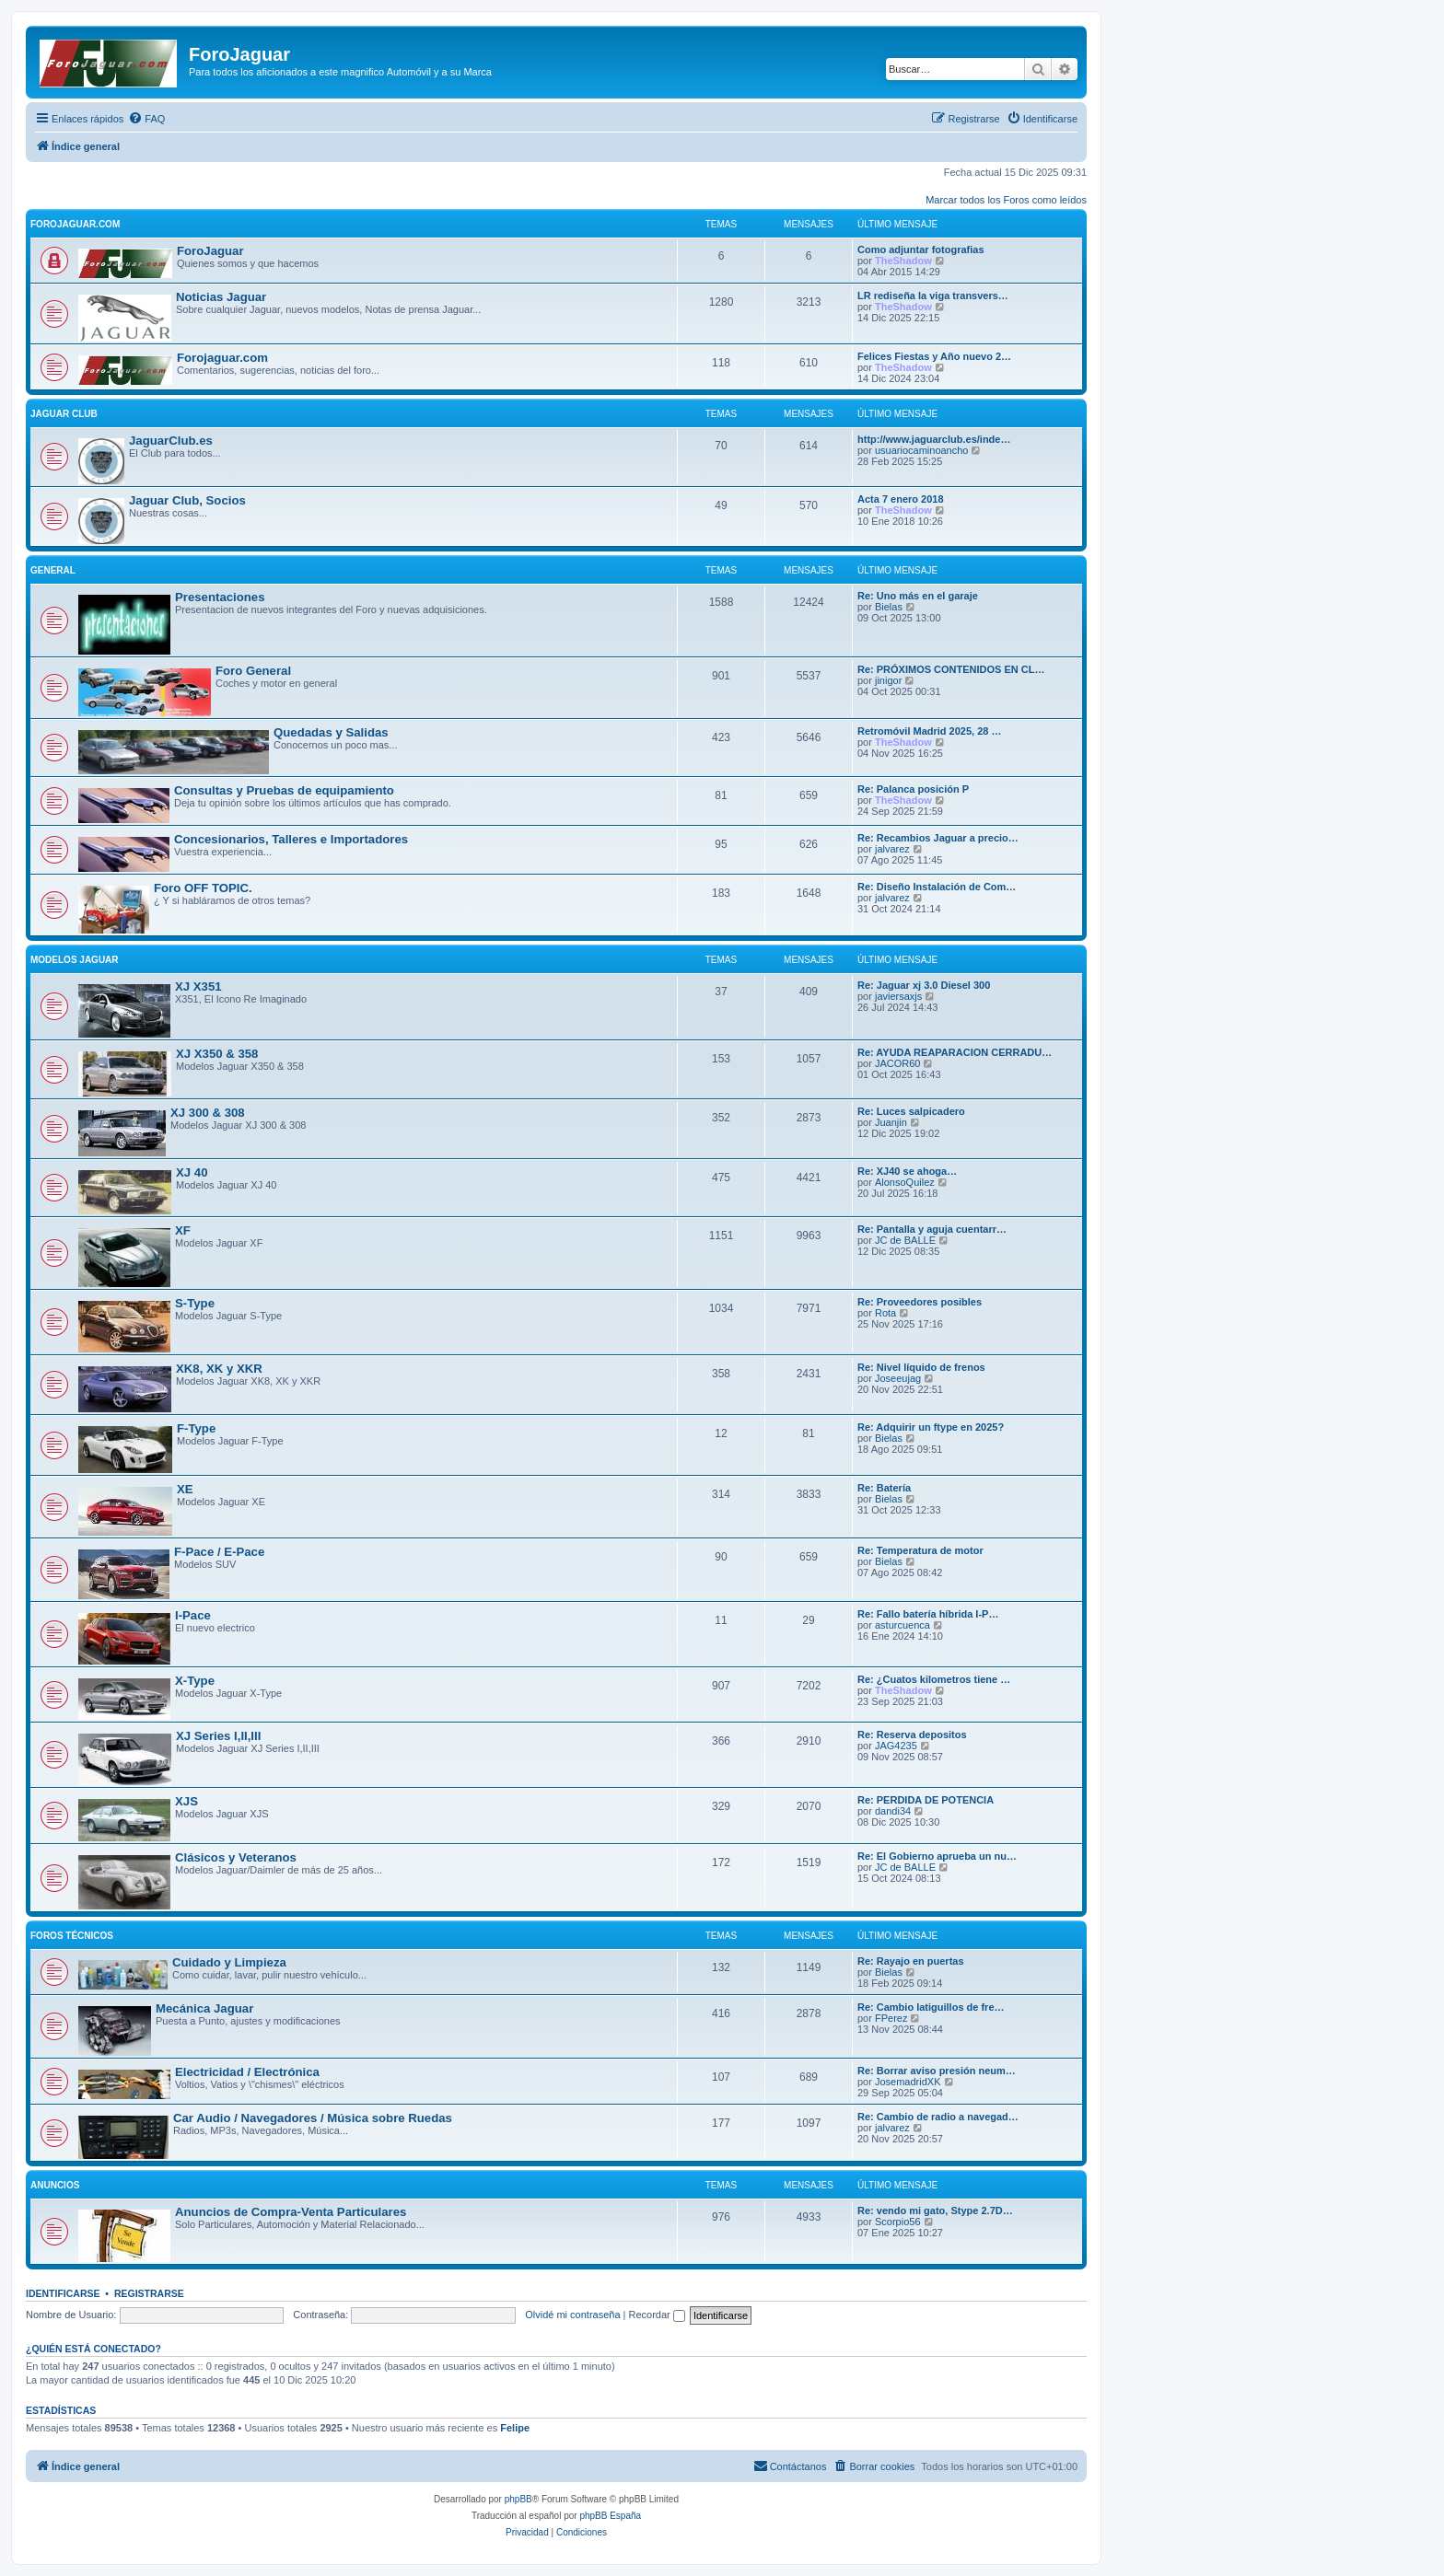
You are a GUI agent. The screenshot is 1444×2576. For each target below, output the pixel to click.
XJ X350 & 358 (217, 1054)
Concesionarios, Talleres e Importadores (291, 839)
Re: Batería (884, 1487)
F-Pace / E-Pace (219, 1552)
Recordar (657, 2314)
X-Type (195, 1681)
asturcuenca (902, 1624)
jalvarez (892, 848)
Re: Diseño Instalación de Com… (936, 886)
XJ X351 (198, 986)
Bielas (888, 606)
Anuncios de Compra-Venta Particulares (290, 2212)
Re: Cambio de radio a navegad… (938, 2116)
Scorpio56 (898, 2221)
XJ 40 (191, 1172)
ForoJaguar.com (75, 224)
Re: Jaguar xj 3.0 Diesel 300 (923, 985)
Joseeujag (898, 1378)
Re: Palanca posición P (913, 789)
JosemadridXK (908, 2081)
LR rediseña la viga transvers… (932, 295)
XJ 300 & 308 (207, 1113)
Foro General (253, 671)
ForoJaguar (210, 251)
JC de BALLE (905, 1240)
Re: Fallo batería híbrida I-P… (927, 1613)
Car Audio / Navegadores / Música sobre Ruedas (312, 2118)
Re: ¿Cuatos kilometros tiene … (933, 1679)
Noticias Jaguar (221, 297)
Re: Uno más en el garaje (917, 595)
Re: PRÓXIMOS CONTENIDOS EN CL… (951, 669)
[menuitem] (146, 119)
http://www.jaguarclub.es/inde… (933, 439)
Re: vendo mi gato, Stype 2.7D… (935, 2210)
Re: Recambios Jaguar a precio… (938, 837)
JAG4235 (896, 1745)
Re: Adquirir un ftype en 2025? (930, 1427)
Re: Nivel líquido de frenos (921, 1367)
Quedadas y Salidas (331, 732)
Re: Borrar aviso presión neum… (936, 2070)
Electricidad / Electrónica (247, 2072)
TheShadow (903, 260)
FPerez (891, 2018)
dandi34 (893, 1810)
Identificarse (63, 2293)
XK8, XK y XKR (219, 1368)
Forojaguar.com (222, 358)
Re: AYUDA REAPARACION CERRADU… (954, 1052)
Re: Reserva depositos (912, 1734)
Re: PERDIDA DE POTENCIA (925, 1799)
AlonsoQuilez (905, 1182)
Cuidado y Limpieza (229, 1962)
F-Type (196, 1428)
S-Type (195, 1303)
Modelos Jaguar (74, 960)
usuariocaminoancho (922, 450)
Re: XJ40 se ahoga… (907, 1171)
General (53, 570)
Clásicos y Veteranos (236, 1857)
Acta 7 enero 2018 (900, 499)
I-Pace (193, 1615)
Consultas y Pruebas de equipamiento (284, 790)
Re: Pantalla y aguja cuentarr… (932, 1229)
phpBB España (610, 2516)
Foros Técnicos (71, 1936)
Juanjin (891, 1122)
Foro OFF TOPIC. (203, 888)
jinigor (888, 680)
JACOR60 (898, 1063)
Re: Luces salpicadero (911, 1111)
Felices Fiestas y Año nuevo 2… (934, 356)
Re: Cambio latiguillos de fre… (931, 2007)
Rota (885, 1312)
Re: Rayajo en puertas (910, 1961)
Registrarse (149, 2293)
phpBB (518, 2499)
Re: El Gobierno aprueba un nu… (937, 1856)
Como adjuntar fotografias (920, 249)
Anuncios (54, 2185)
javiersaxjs (898, 996)
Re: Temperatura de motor (920, 1550)
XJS (186, 1801)
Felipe (515, 2427)
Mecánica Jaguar (204, 2008)
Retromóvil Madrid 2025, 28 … (929, 731)
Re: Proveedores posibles (919, 1301)
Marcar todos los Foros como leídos (1006, 199)
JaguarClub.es (171, 440)
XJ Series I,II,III (218, 1736)
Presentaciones (220, 597)
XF (183, 1230)
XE (185, 1489)
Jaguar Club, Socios (187, 500)
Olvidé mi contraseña (572, 2314)
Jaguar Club (64, 414)
